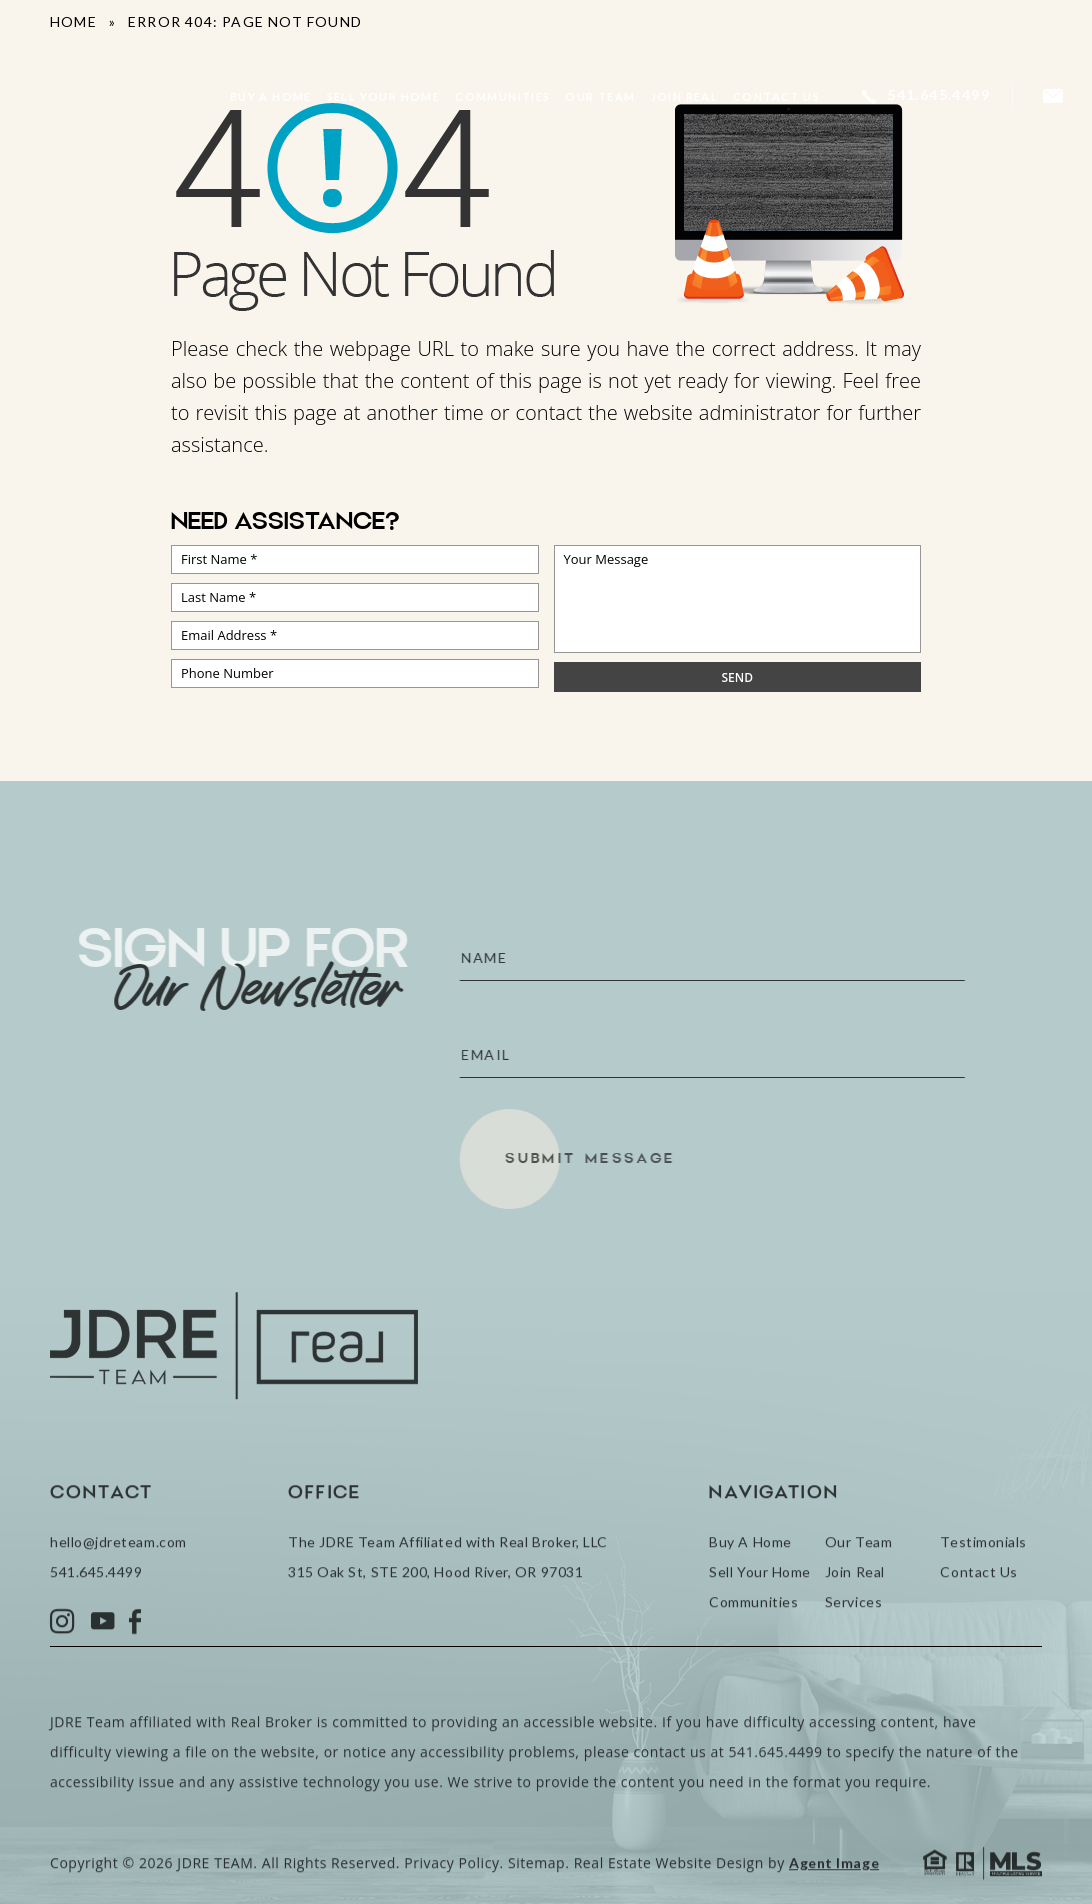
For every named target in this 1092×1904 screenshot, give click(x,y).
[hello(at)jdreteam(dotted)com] (1053, 96)
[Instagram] (63, 1651)
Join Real (685, 96)
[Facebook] (135, 1651)
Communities (502, 96)
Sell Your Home (384, 96)
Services (853, 1631)
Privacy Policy (451, 1892)
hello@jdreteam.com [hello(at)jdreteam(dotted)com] (118, 1571)
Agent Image (834, 1892)
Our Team (600, 96)
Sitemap (536, 1892)
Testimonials (983, 1571)
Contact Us (776, 96)
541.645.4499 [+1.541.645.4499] (96, 1601)
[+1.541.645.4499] (926, 95)
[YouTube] (103, 1651)
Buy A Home (271, 96)
